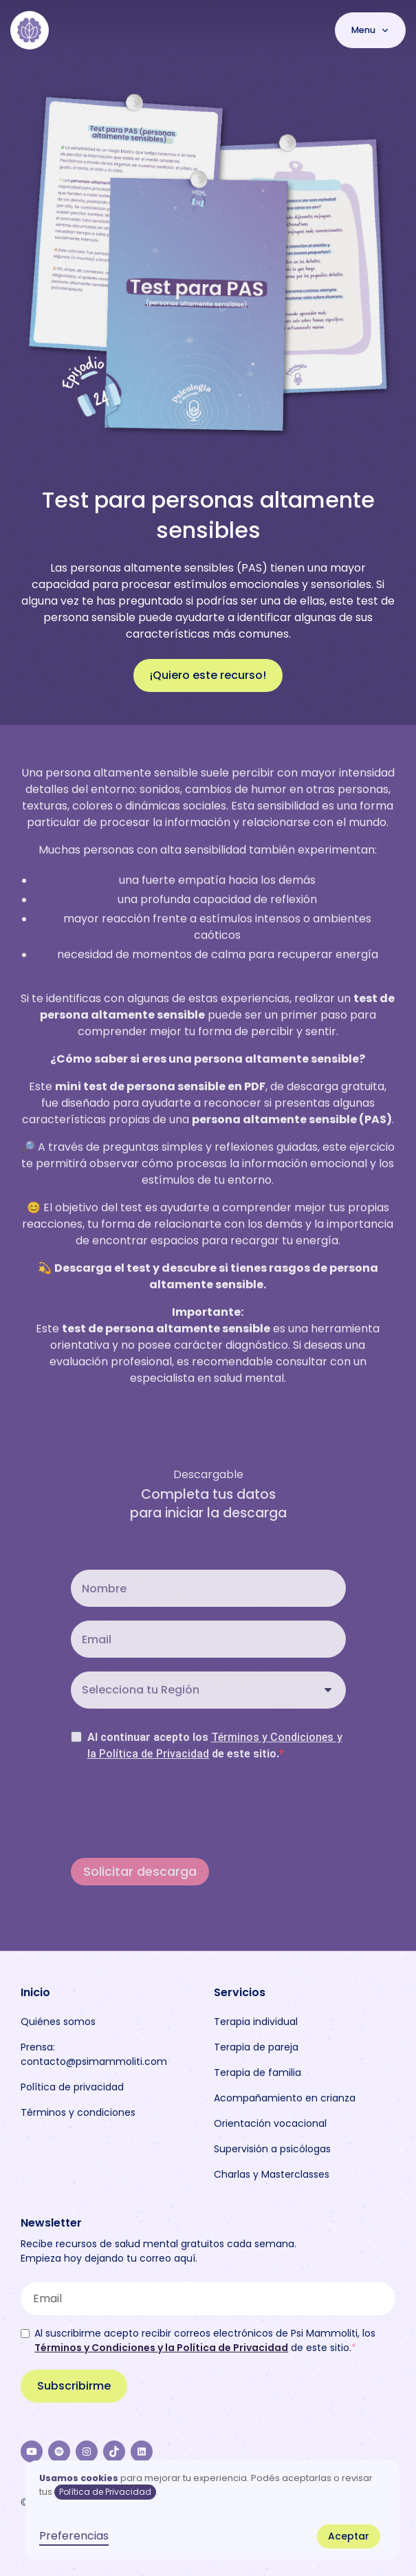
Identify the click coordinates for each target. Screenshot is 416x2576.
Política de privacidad (72, 2087)
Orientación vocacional (270, 2123)
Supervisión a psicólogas (272, 2149)
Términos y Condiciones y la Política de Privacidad (161, 2348)
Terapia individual (256, 2021)
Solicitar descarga (140, 1871)
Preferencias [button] (74, 2536)
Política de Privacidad (105, 2492)
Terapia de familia (257, 2072)
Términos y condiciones (78, 2112)
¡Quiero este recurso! (208, 675)
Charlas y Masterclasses (271, 2174)
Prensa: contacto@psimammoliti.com (94, 2054)
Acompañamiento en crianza (284, 2098)
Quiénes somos (58, 2021)
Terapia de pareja (256, 2047)
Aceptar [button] (348, 2536)
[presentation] (175, 1809)
